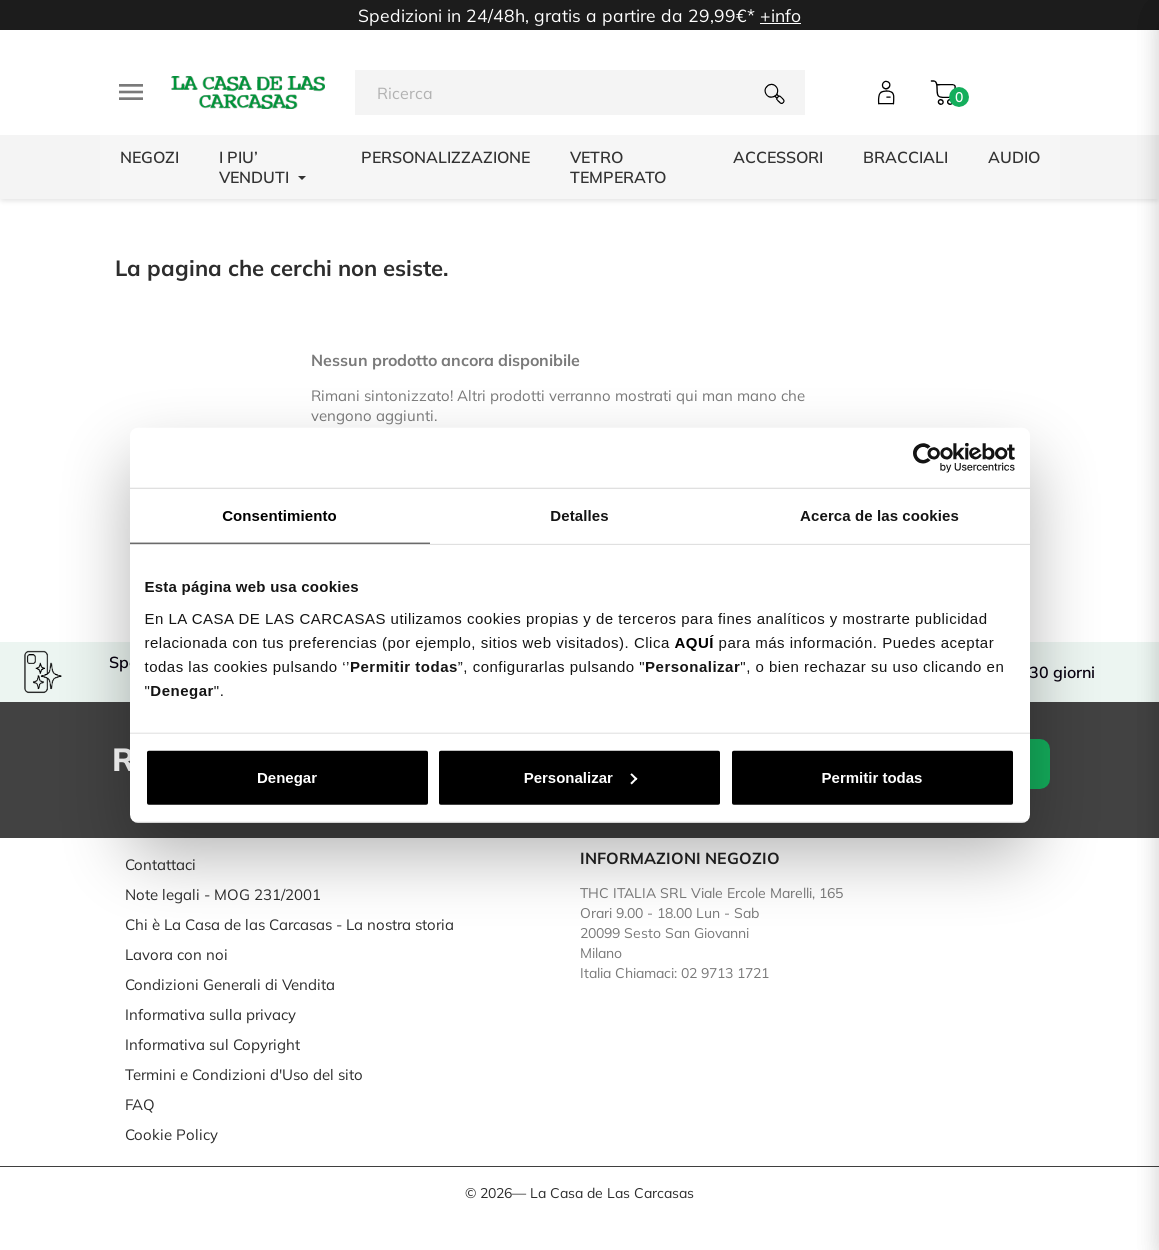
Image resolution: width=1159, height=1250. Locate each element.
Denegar (287, 776)
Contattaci (160, 864)
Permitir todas (872, 776)
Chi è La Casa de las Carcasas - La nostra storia (289, 924)
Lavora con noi (176, 954)
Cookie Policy (171, 1134)
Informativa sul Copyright (212, 1044)
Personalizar (580, 776)
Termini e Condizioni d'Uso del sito (244, 1074)
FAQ (140, 1104)
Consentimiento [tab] (279, 515)
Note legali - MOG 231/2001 (223, 894)
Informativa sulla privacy (210, 1014)
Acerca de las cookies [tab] (879, 515)
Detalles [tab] (579, 515)
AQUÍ (694, 641)
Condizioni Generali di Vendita (230, 984)
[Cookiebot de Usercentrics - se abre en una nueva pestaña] (927, 458)
